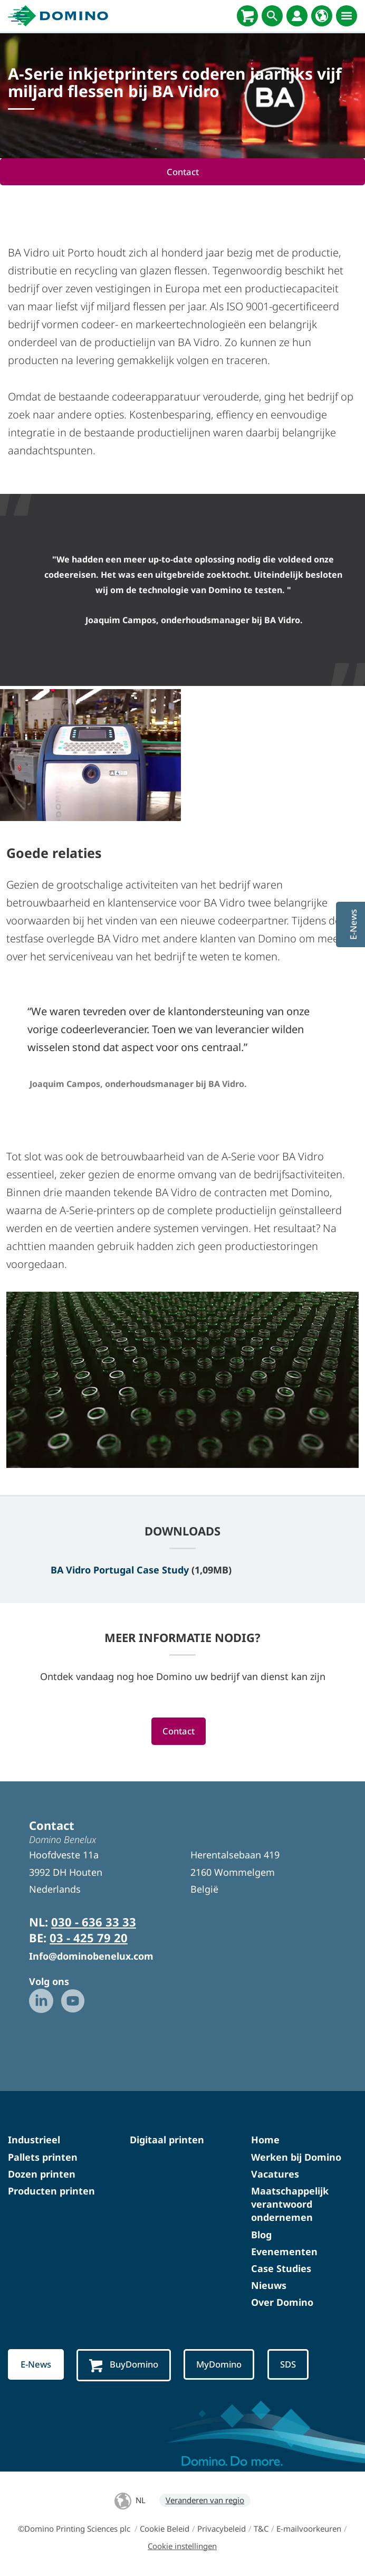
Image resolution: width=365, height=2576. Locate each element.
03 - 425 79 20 (89, 1938)
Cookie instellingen (182, 2546)
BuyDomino (124, 2365)
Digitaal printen (167, 2140)
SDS (289, 2365)
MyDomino (220, 2365)
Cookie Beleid (164, 2528)
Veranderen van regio (205, 2500)
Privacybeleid (221, 2528)
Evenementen (284, 2251)
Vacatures (275, 2174)
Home (265, 2140)
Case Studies (281, 2268)
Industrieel (34, 2140)
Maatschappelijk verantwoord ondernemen (290, 2204)
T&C (261, 2528)
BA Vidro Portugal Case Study (120, 1569)
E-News (36, 2365)
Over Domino (282, 2302)
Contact (183, 172)
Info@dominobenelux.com (91, 1956)
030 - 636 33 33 (93, 1922)
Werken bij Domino (296, 2157)
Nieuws (268, 2285)
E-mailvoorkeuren (308, 2528)
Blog (261, 2234)
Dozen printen (41, 2174)
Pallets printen (43, 2157)
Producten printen (51, 2190)
